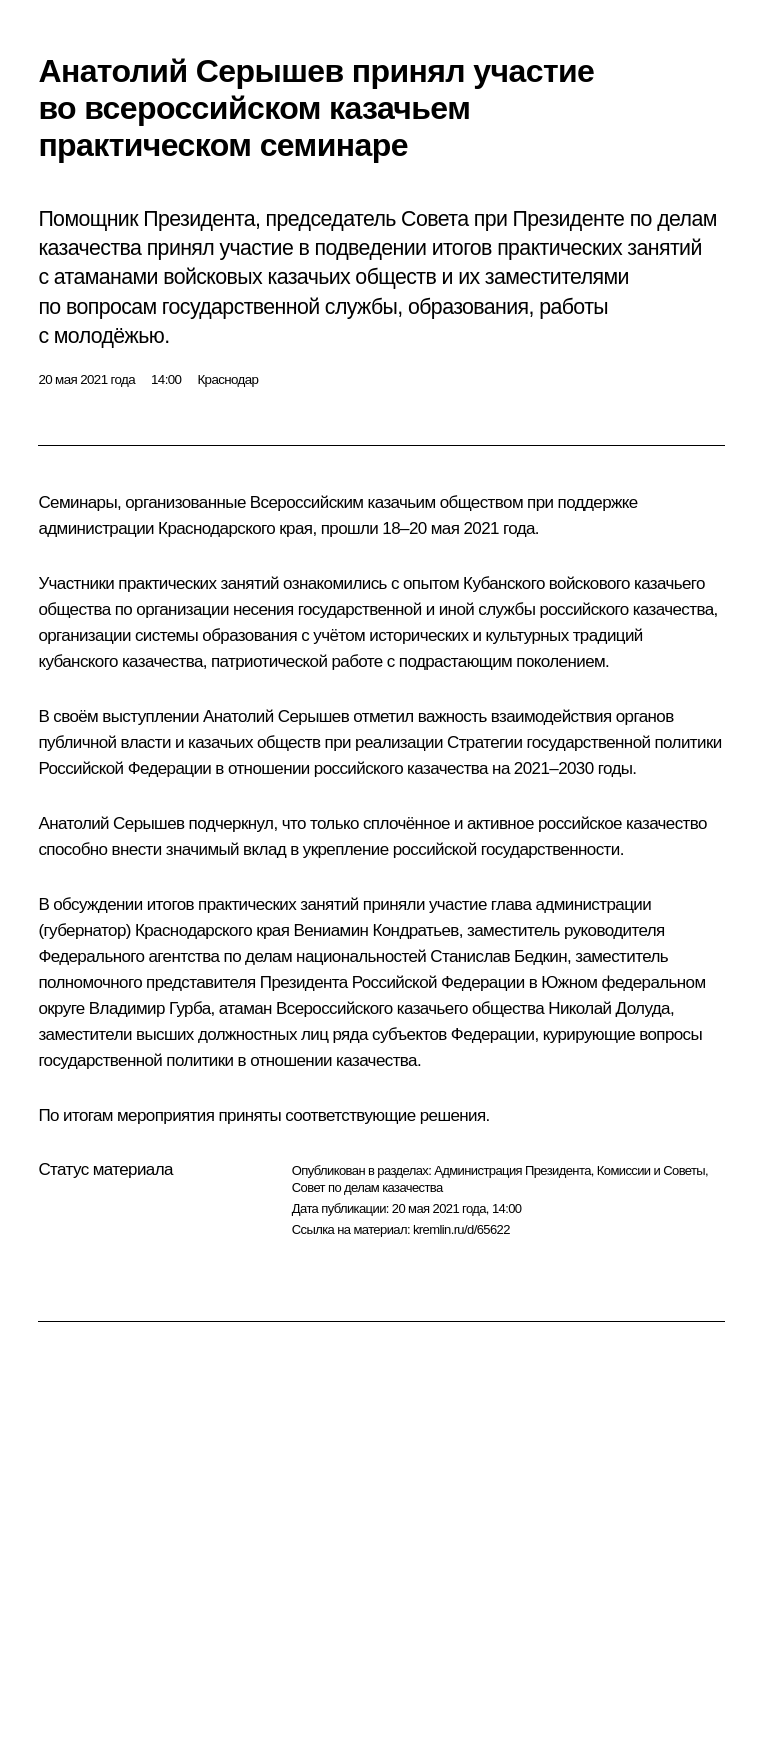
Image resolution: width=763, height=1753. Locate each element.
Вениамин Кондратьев (375, 930)
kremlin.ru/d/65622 (461, 1229)
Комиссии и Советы (651, 1170)
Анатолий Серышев (276, 716)
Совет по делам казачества (367, 1187)
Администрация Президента (512, 1170)
